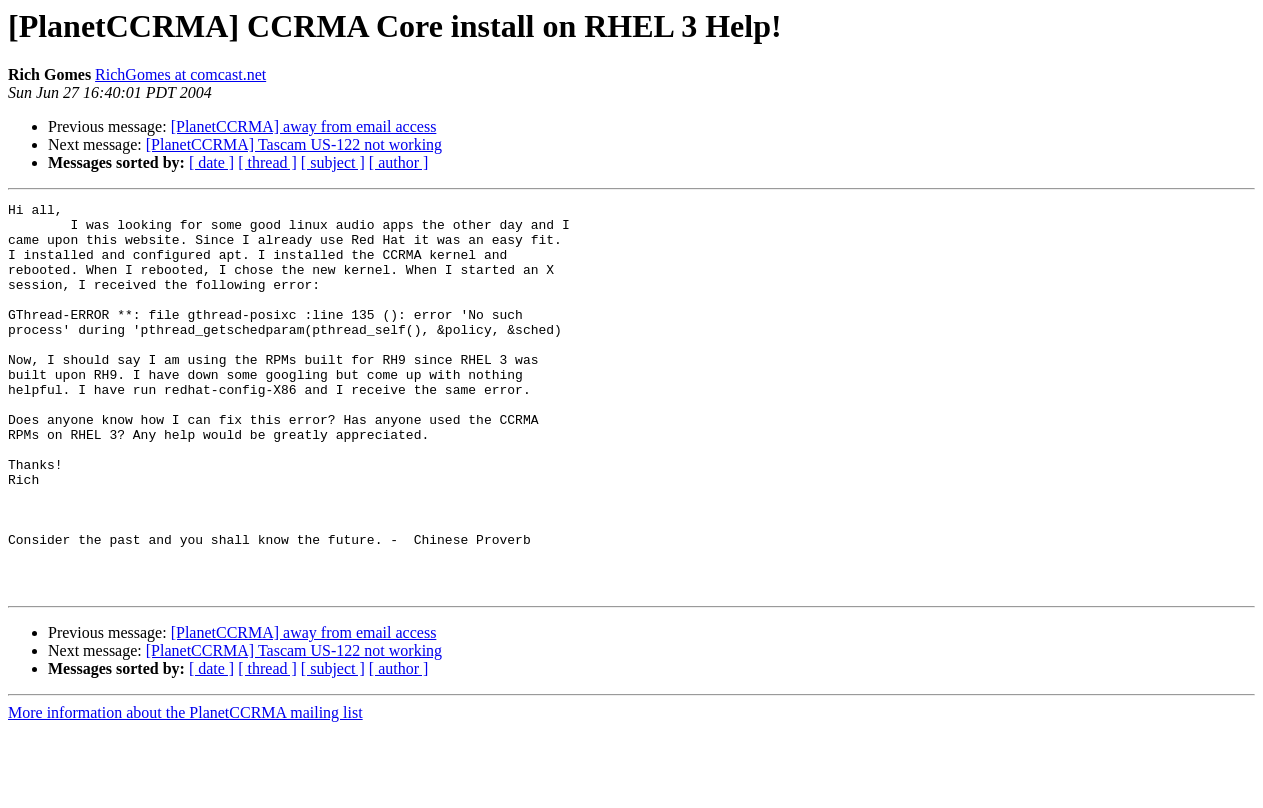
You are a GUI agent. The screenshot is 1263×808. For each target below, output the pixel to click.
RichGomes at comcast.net (180, 74)
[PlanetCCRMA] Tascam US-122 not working (294, 144)
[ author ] (399, 162)
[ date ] (211, 162)
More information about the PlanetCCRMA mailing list (185, 790)
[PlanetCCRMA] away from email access (304, 126)
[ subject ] (333, 162)
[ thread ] (267, 162)
